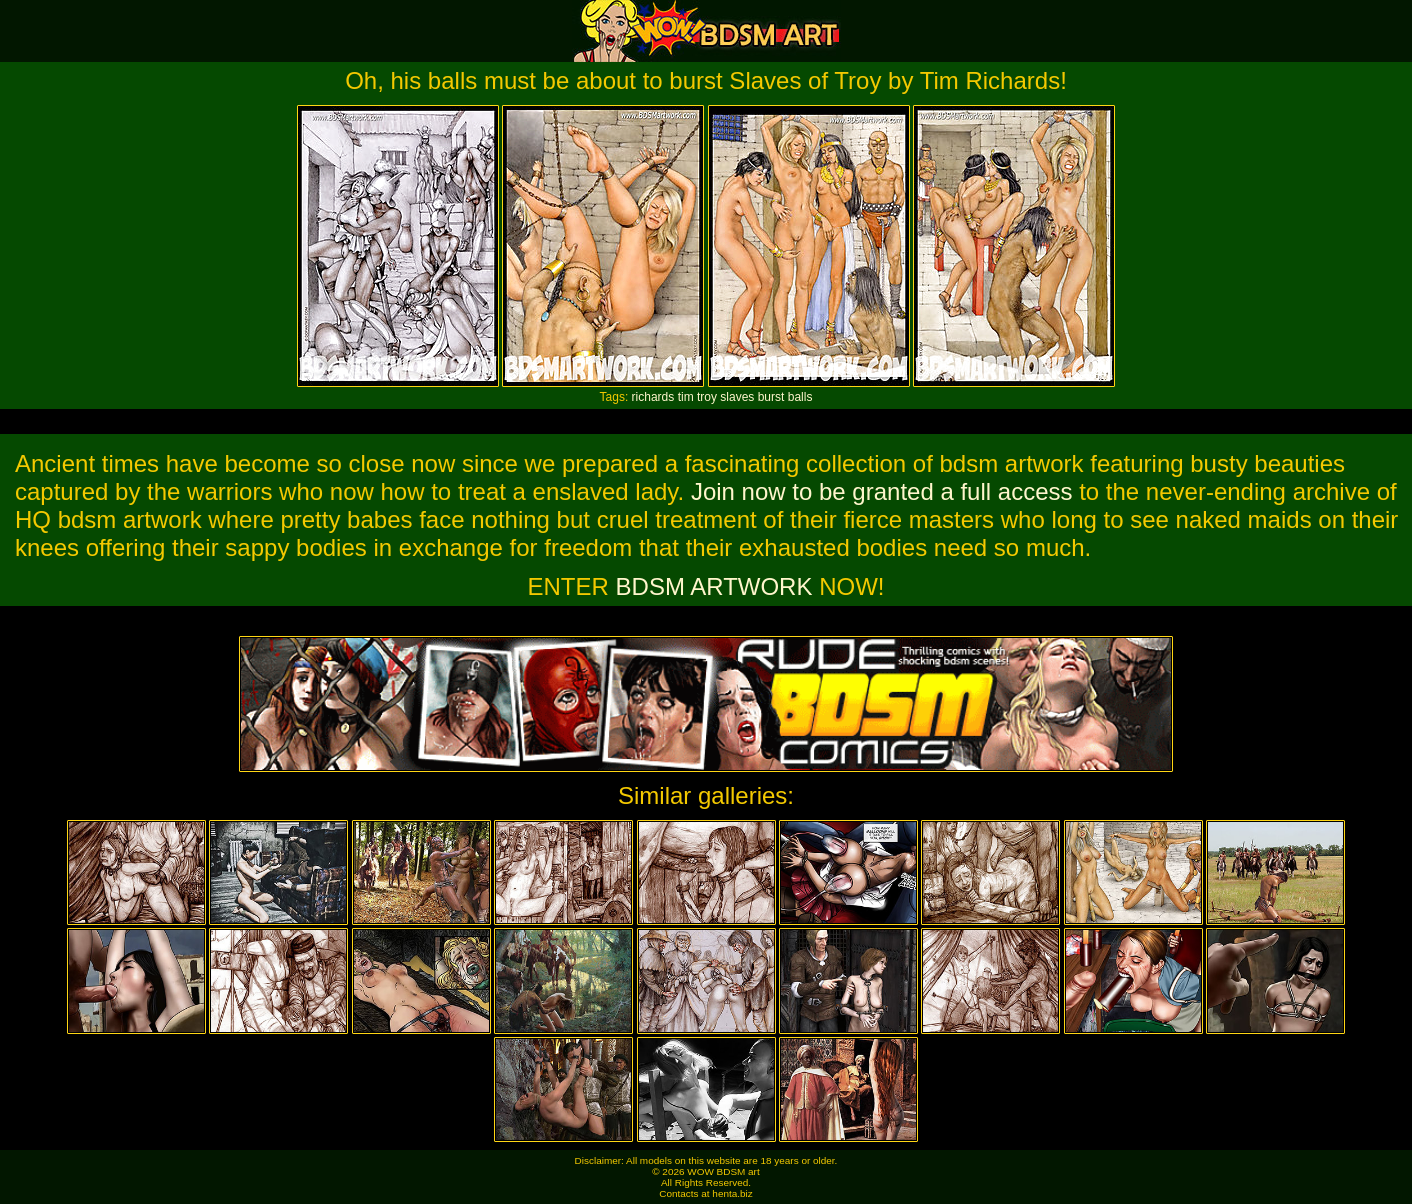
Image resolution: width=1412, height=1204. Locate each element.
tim (686, 397)
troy (707, 397)
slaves (737, 397)
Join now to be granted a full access (882, 491)
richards (653, 397)
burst (771, 397)
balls (800, 397)
